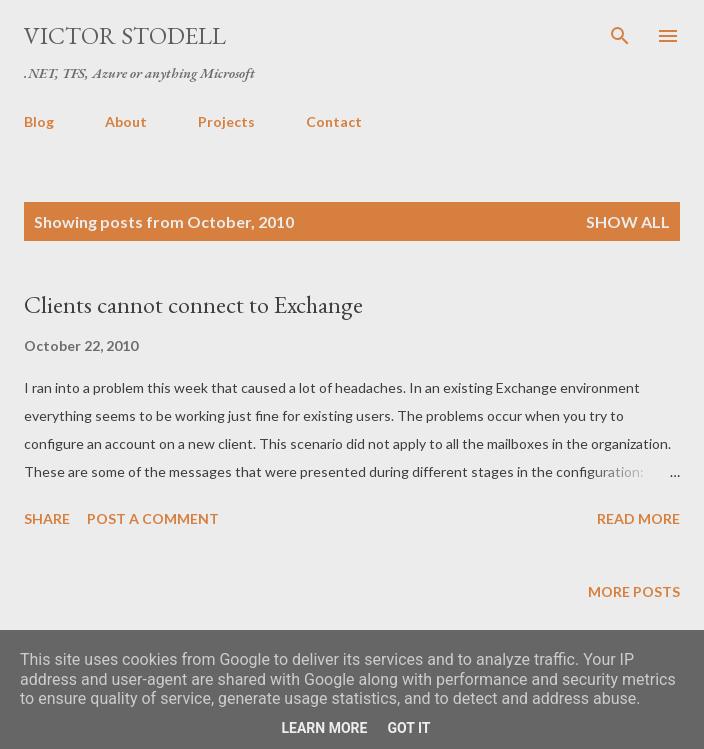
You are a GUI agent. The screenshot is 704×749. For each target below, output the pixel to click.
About (126, 121)
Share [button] (47, 518)
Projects (226, 121)
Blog (39, 121)
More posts (634, 591)
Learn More (324, 728)
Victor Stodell (125, 35)
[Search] (620, 36)
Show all (628, 221)
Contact (334, 121)
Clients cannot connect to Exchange (193, 304)
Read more (638, 518)
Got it (408, 728)
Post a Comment (153, 518)
